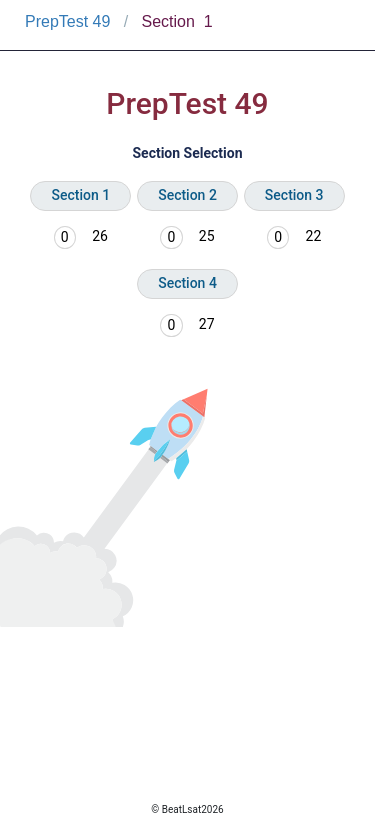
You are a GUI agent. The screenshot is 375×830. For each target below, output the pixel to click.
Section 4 (187, 283)
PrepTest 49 (67, 21)
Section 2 (187, 195)
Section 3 (294, 195)
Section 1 (80, 195)
